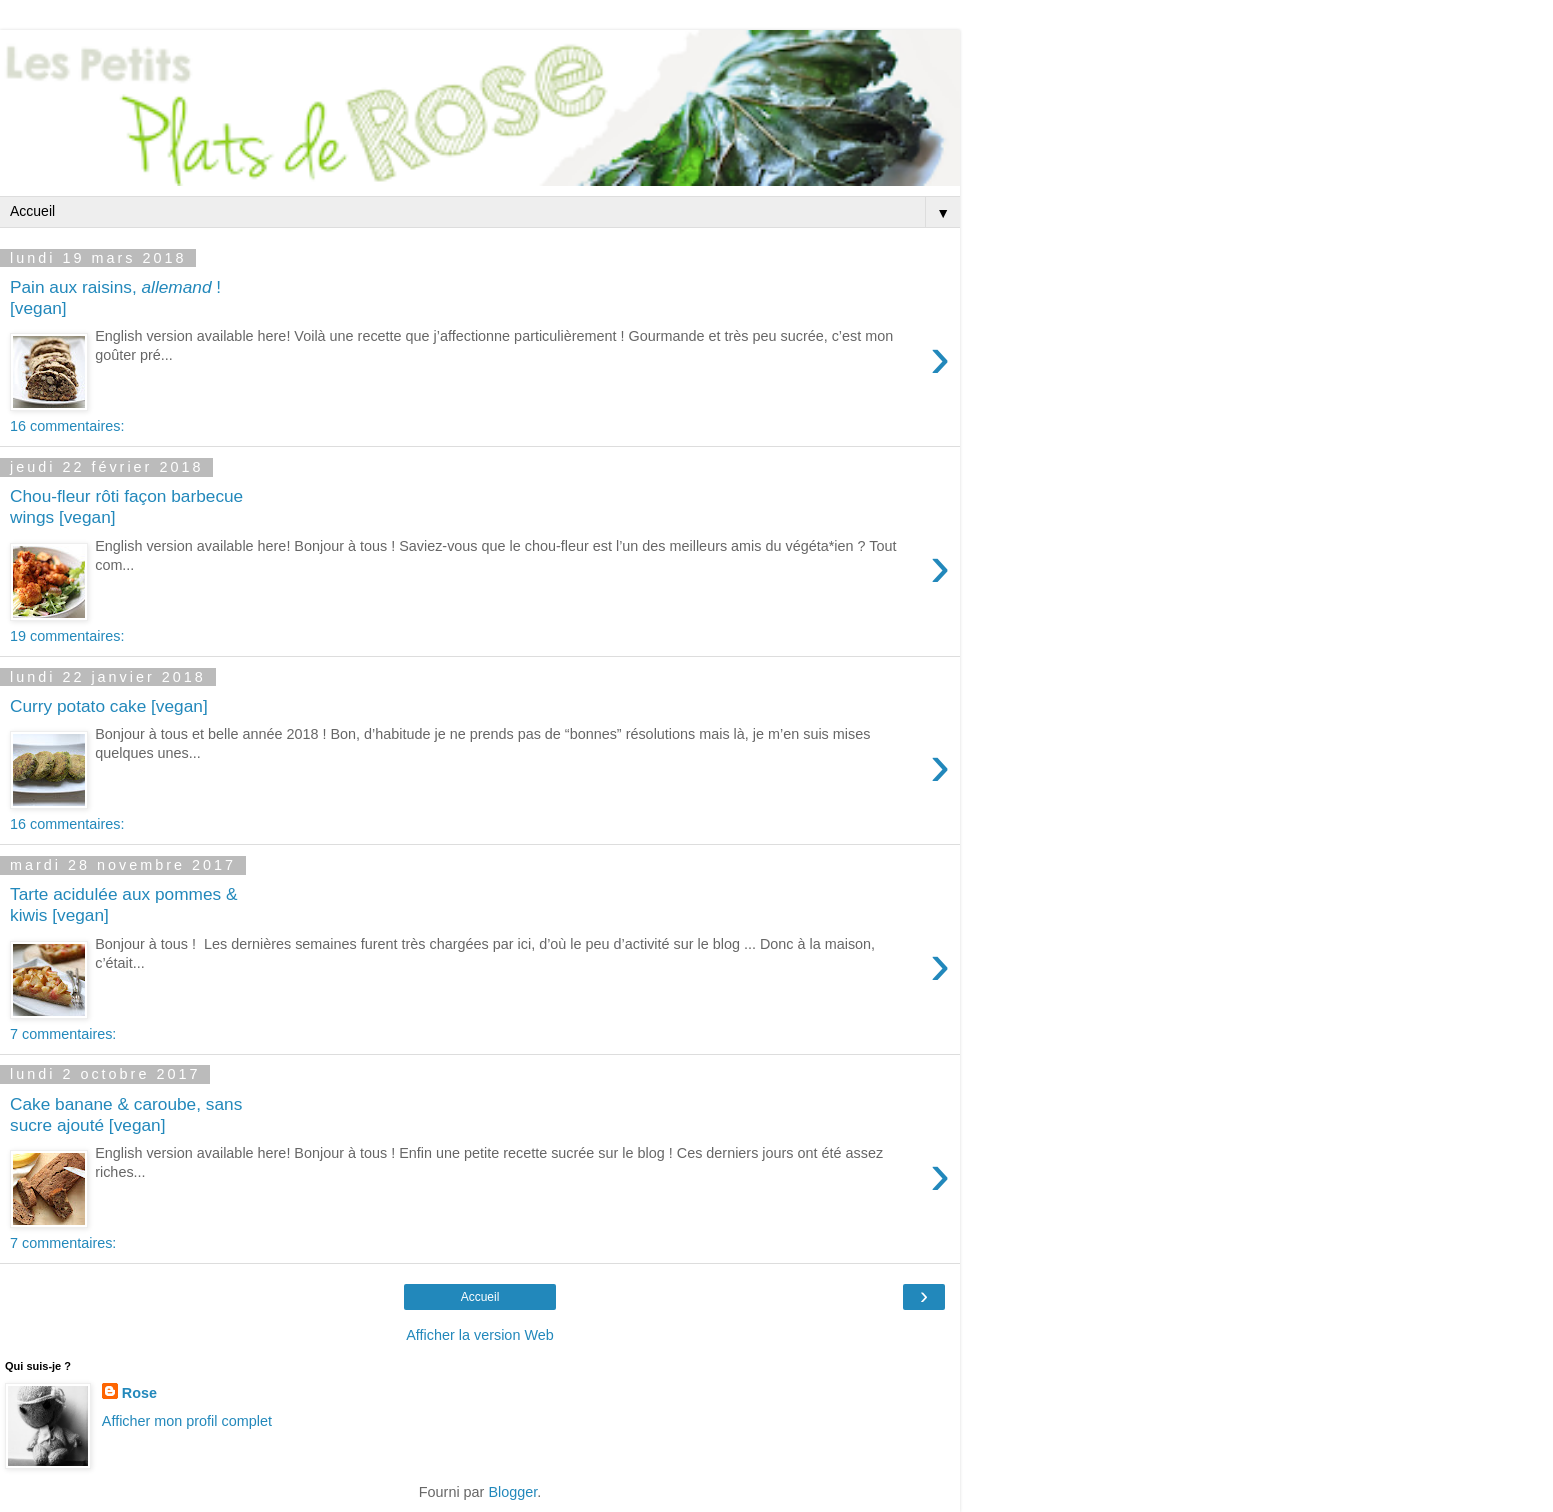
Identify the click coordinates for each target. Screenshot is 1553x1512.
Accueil (480, 1297)
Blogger (512, 1492)
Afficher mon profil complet (187, 1421)
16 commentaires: (67, 426)
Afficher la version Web (479, 1335)
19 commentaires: (67, 636)
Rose (139, 1393)
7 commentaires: (63, 1034)
